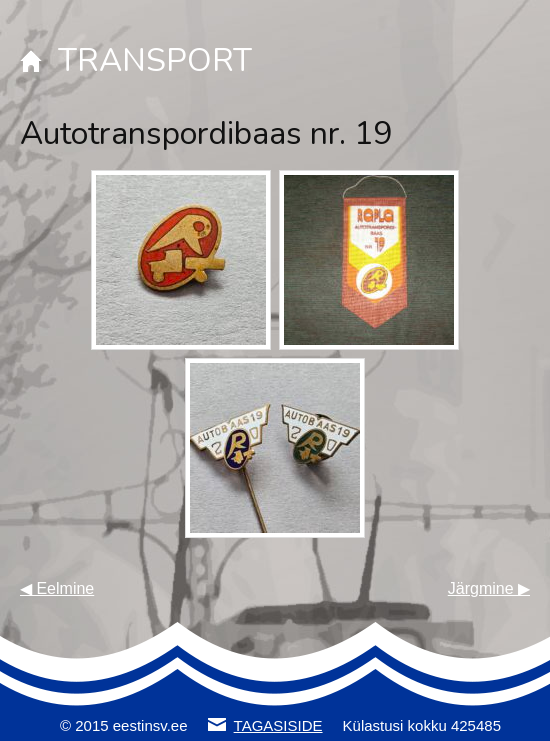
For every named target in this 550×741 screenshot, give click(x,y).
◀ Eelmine (57, 588)
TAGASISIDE (278, 725)
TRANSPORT (155, 60)
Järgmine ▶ (489, 588)
